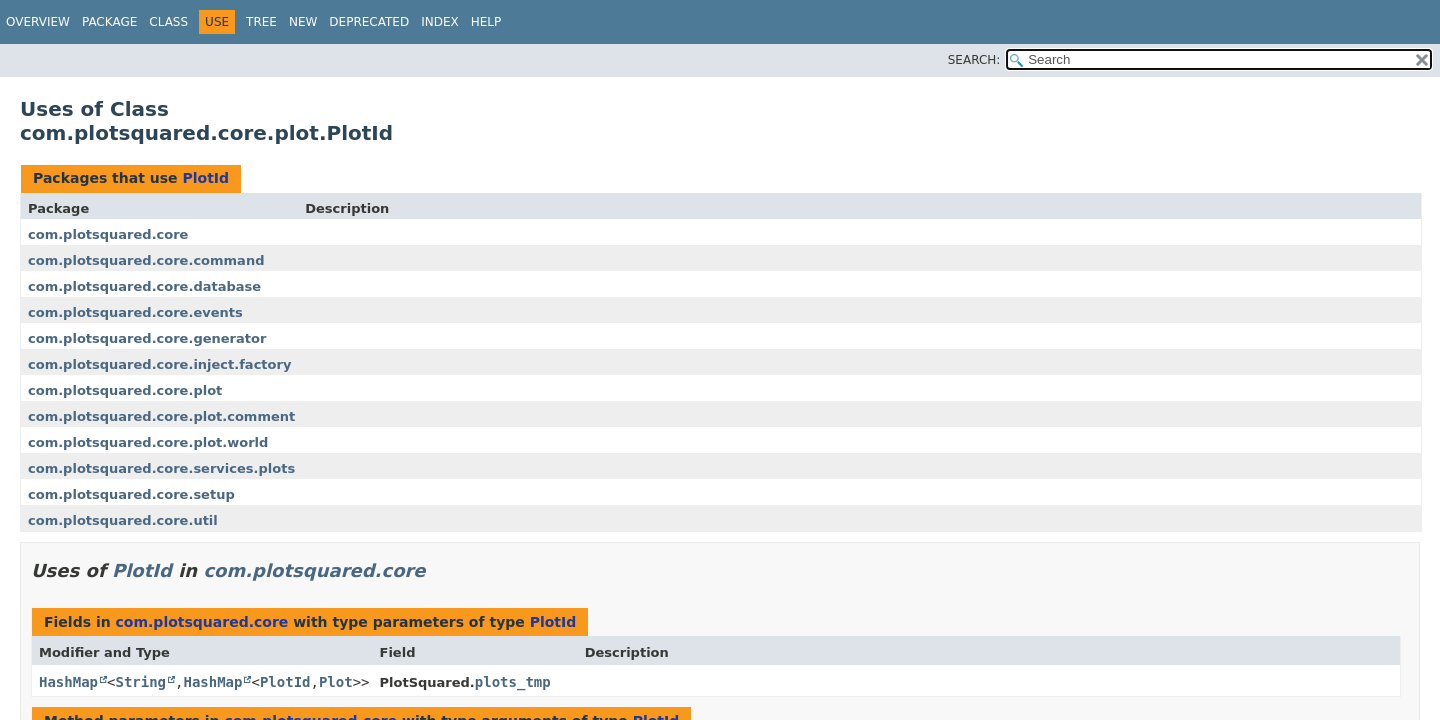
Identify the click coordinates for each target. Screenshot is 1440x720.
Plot (336, 682)
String (140, 682)
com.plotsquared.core (108, 234)
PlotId (205, 178)
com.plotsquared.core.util (123, 520)
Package (109, 22)
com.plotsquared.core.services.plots (161, 468)
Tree (261, 22)
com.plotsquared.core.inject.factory (159, 364)
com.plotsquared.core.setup (131, 494)
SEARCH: (974, 60)
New (303, 22)
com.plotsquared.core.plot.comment (161, 416)
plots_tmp (513, 682)
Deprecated (369, 22)
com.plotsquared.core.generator (147, 338)
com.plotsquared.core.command (146, 260)
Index (440, 22)
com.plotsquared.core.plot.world (148, 442)
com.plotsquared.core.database (144, 286)
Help (486, 22)
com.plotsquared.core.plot (125, 390)
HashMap (68, 682)
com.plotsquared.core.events (135, 312)
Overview (38, 22)
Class (168, 22)
